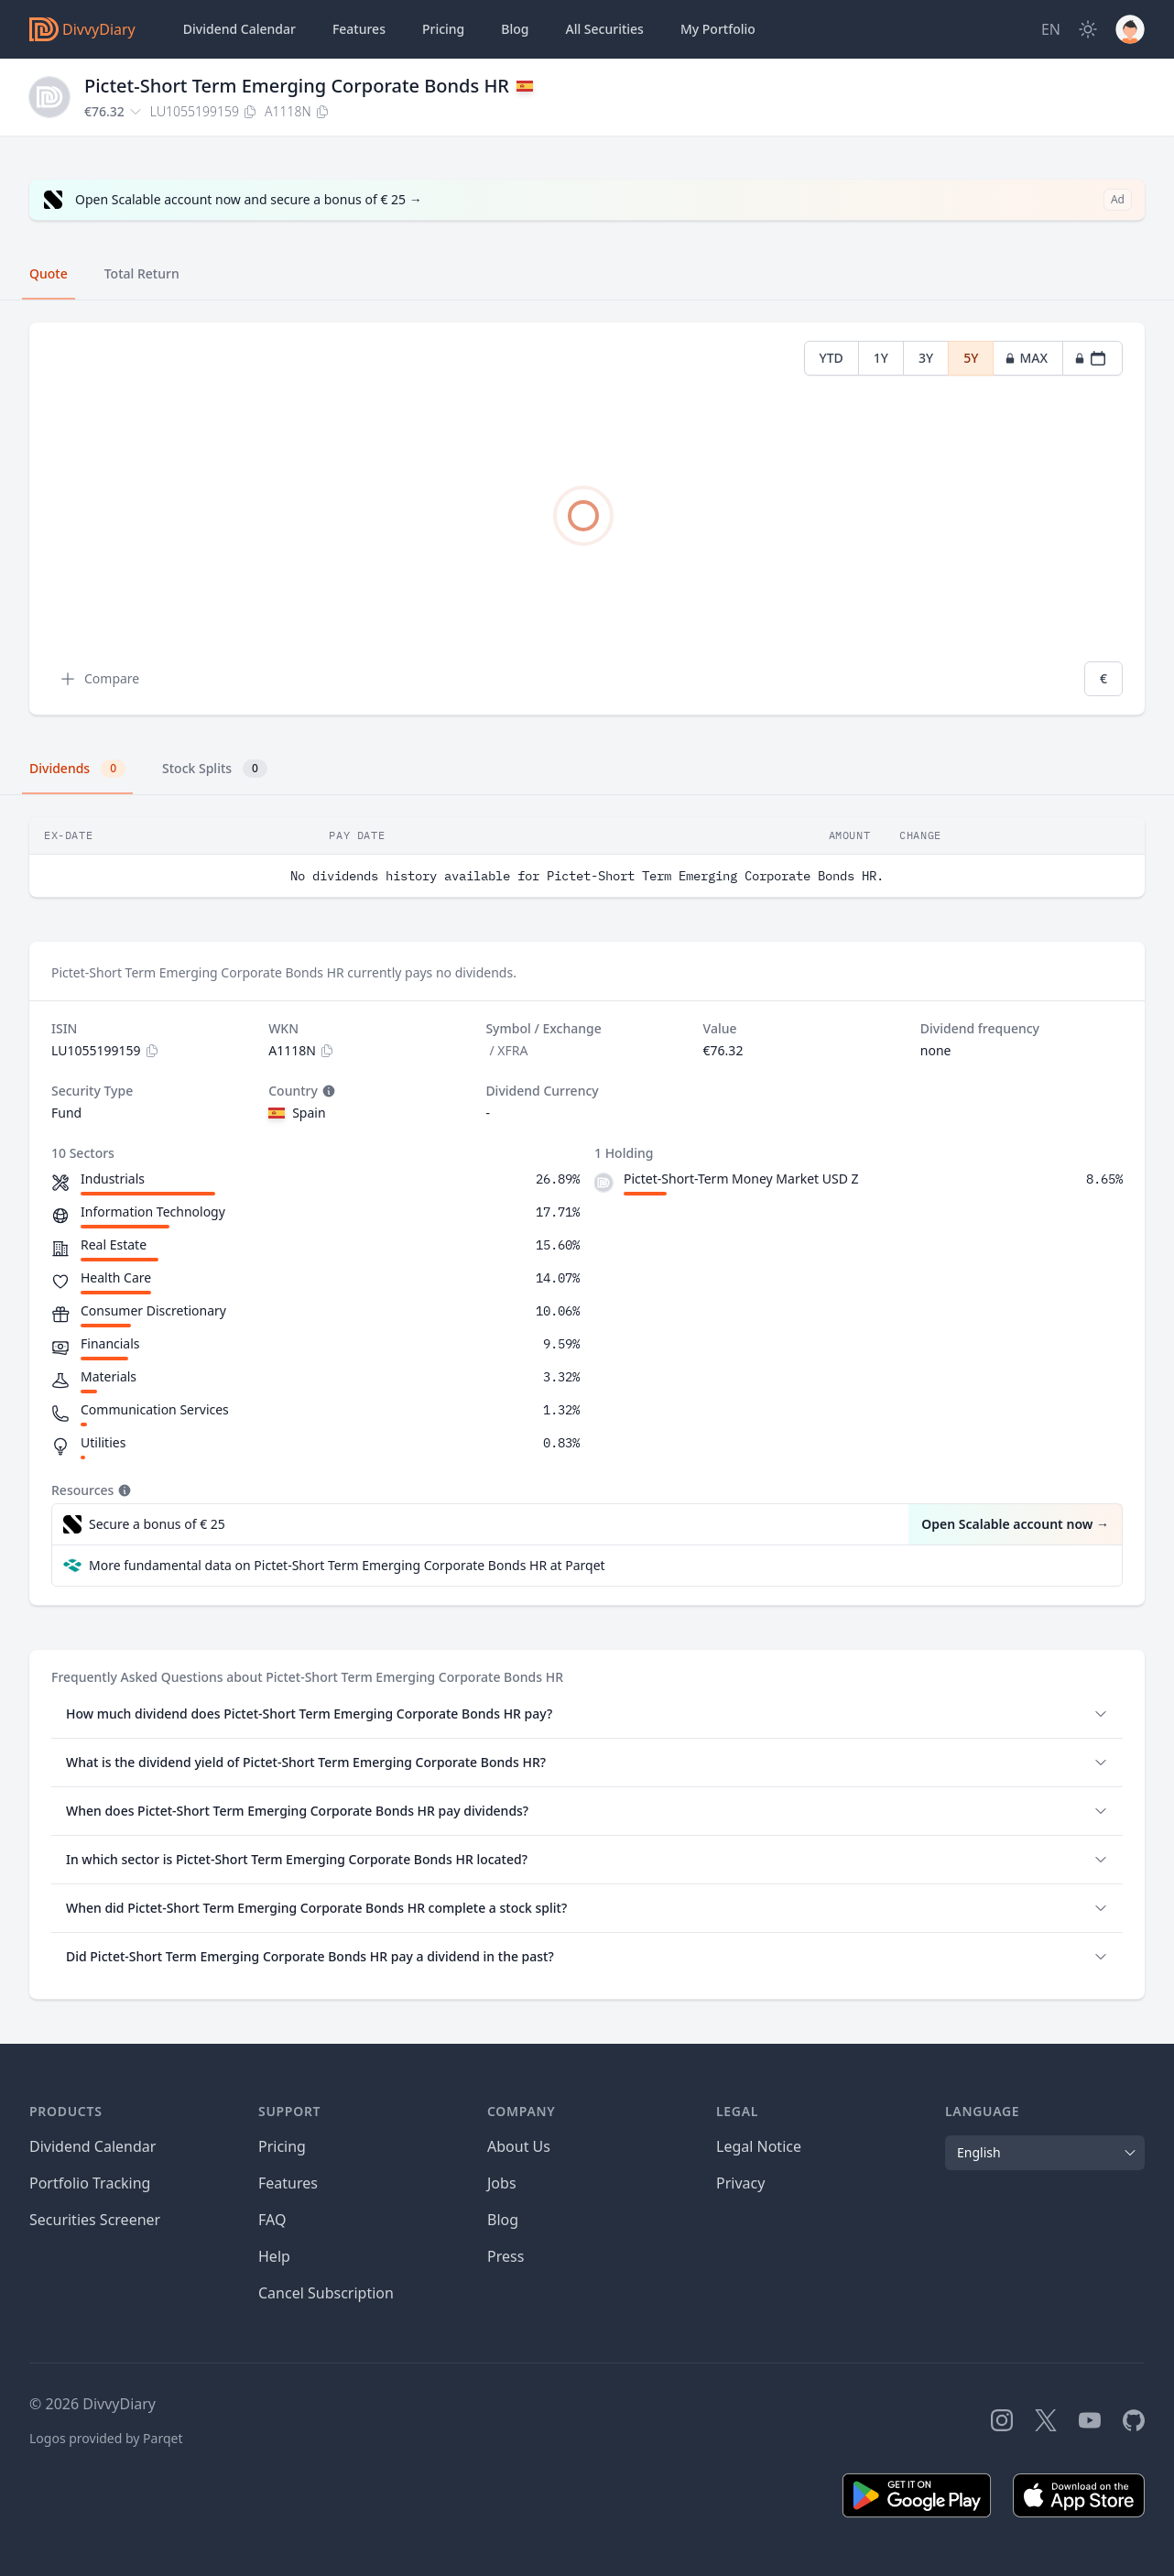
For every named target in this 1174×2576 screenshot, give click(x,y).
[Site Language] (1051, 29)
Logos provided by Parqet (106, 2438)
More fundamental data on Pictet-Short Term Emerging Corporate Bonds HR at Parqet (347, 1565)
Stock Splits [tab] (214, 768)
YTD (831, 357)
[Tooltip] (327, 1091)
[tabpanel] (587, 518)
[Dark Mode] (1087, 29)
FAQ (272, 2220)
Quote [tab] (48, 273)
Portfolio (717, 29)
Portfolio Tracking (89, 2183)
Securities (604, 29)
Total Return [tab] (141, 273)
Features (359, 29)
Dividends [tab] (77, 768)
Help (274, 2256)
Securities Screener (94, 2220)
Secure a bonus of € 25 (157, 1524)
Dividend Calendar (239, 29)
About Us (518, 2146)
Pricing (443, 29)
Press (505, 2256)
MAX (1026, 357)
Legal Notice (758, 2146)
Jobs (501, 2183)
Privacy (740, 2183)
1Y (881, 357)
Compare (99, 679)
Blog (502, 2220)
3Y (926, 357)
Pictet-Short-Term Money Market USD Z (741, 1178)
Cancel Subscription (326, 2293)
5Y (970, 357)
